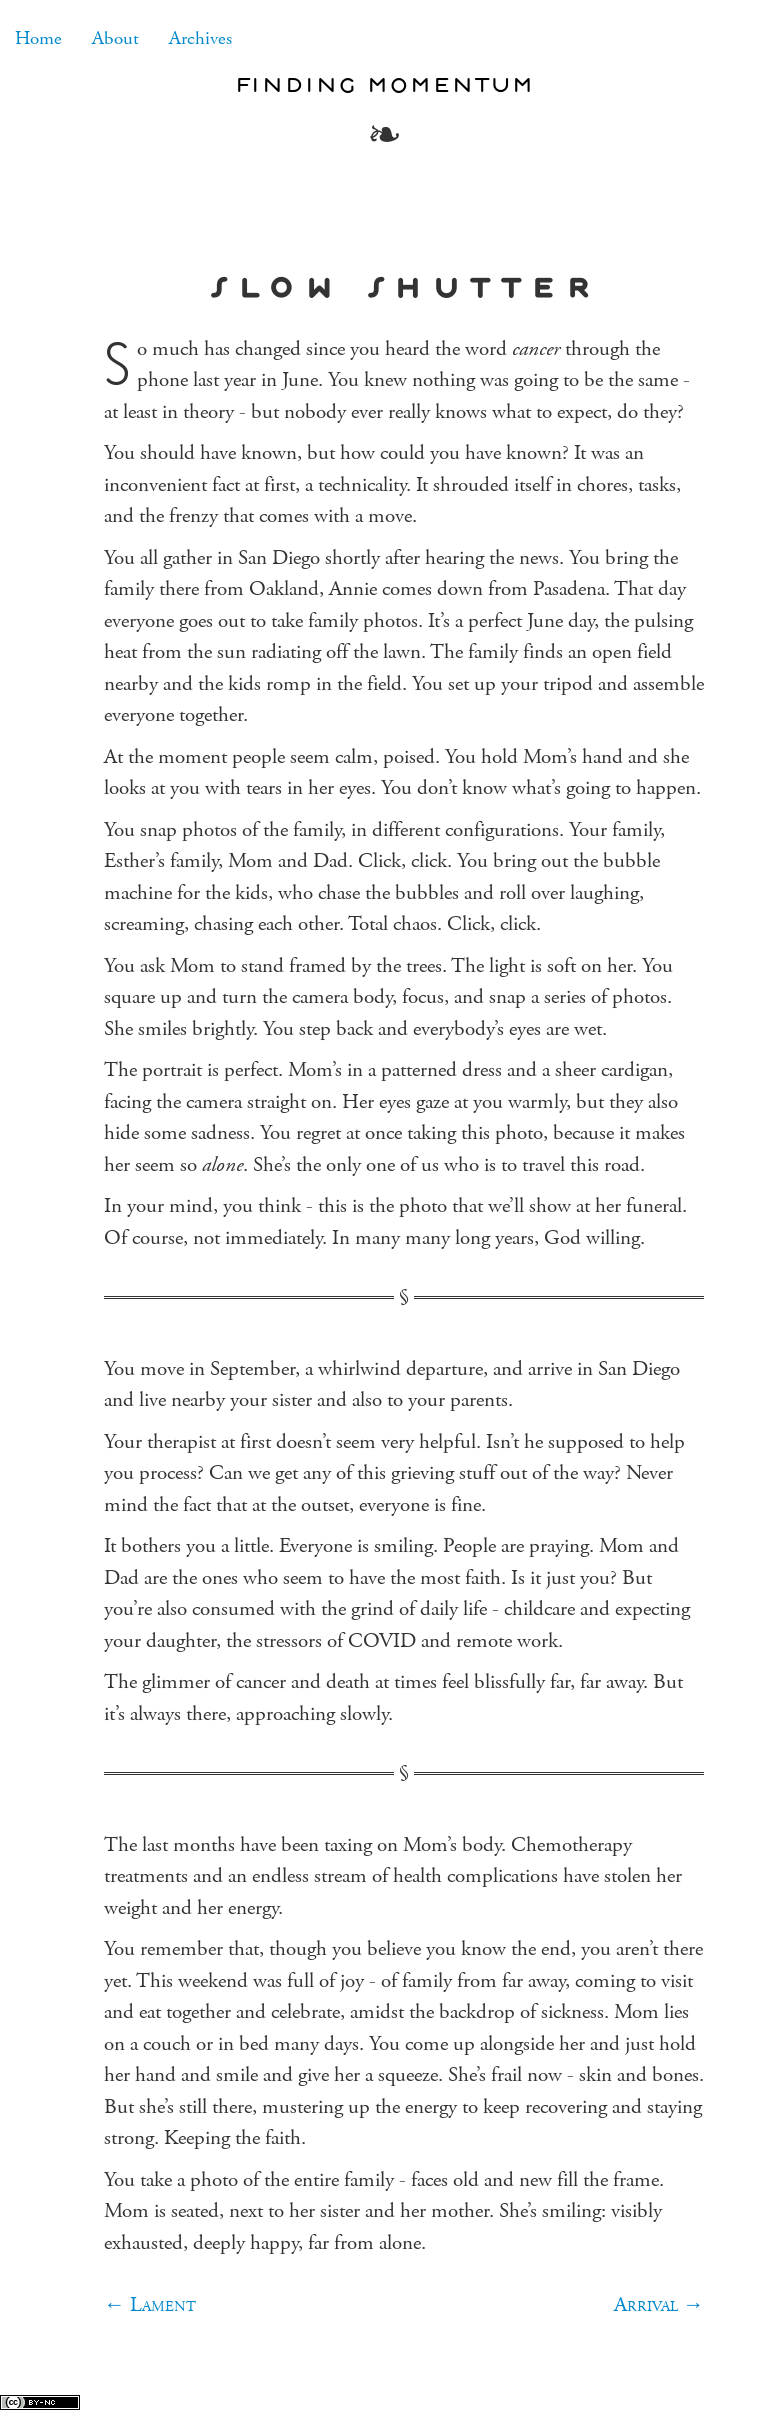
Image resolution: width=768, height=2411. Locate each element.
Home (38, 38)
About (115, 38)
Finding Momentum (384, 84)
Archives (200, 38)
